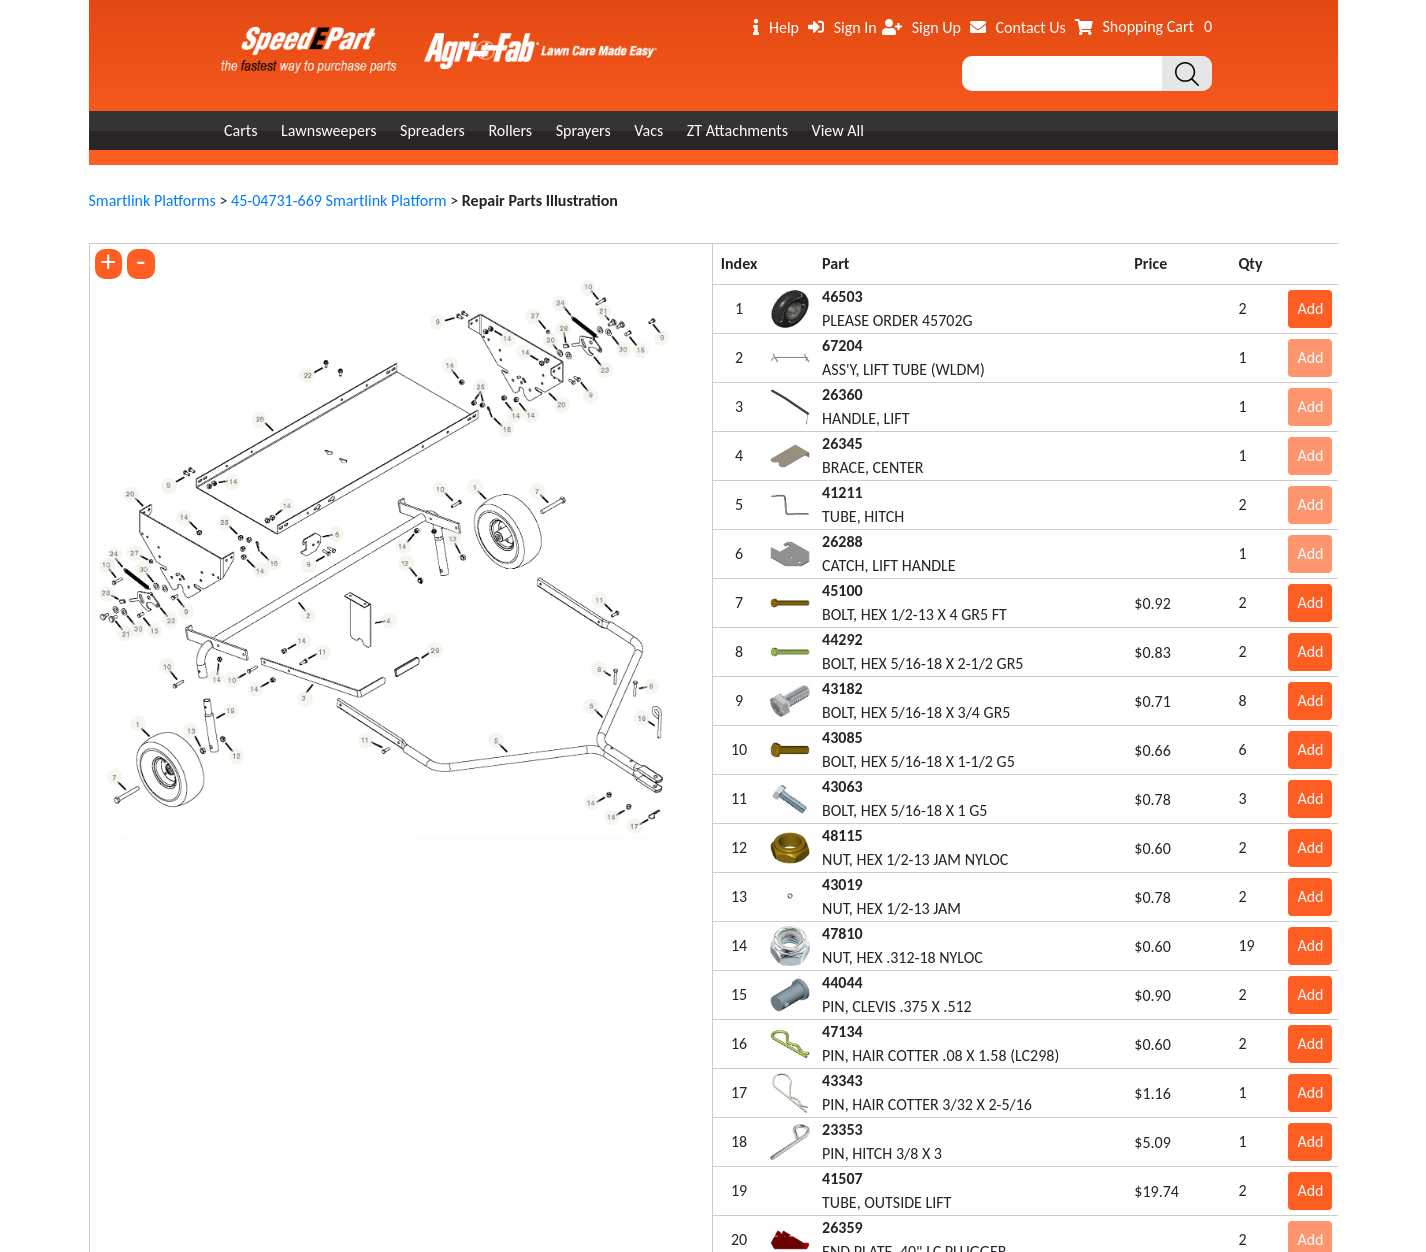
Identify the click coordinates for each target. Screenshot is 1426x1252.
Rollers (510, 130)
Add (1310, 308)
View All (838, 130)
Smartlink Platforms (152, 200)
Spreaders (432, 130)
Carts (240, 130)
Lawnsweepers (328, 130)
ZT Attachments (737, 130)
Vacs (648, 130)
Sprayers (583, 130)
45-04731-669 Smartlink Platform (339, 200)
